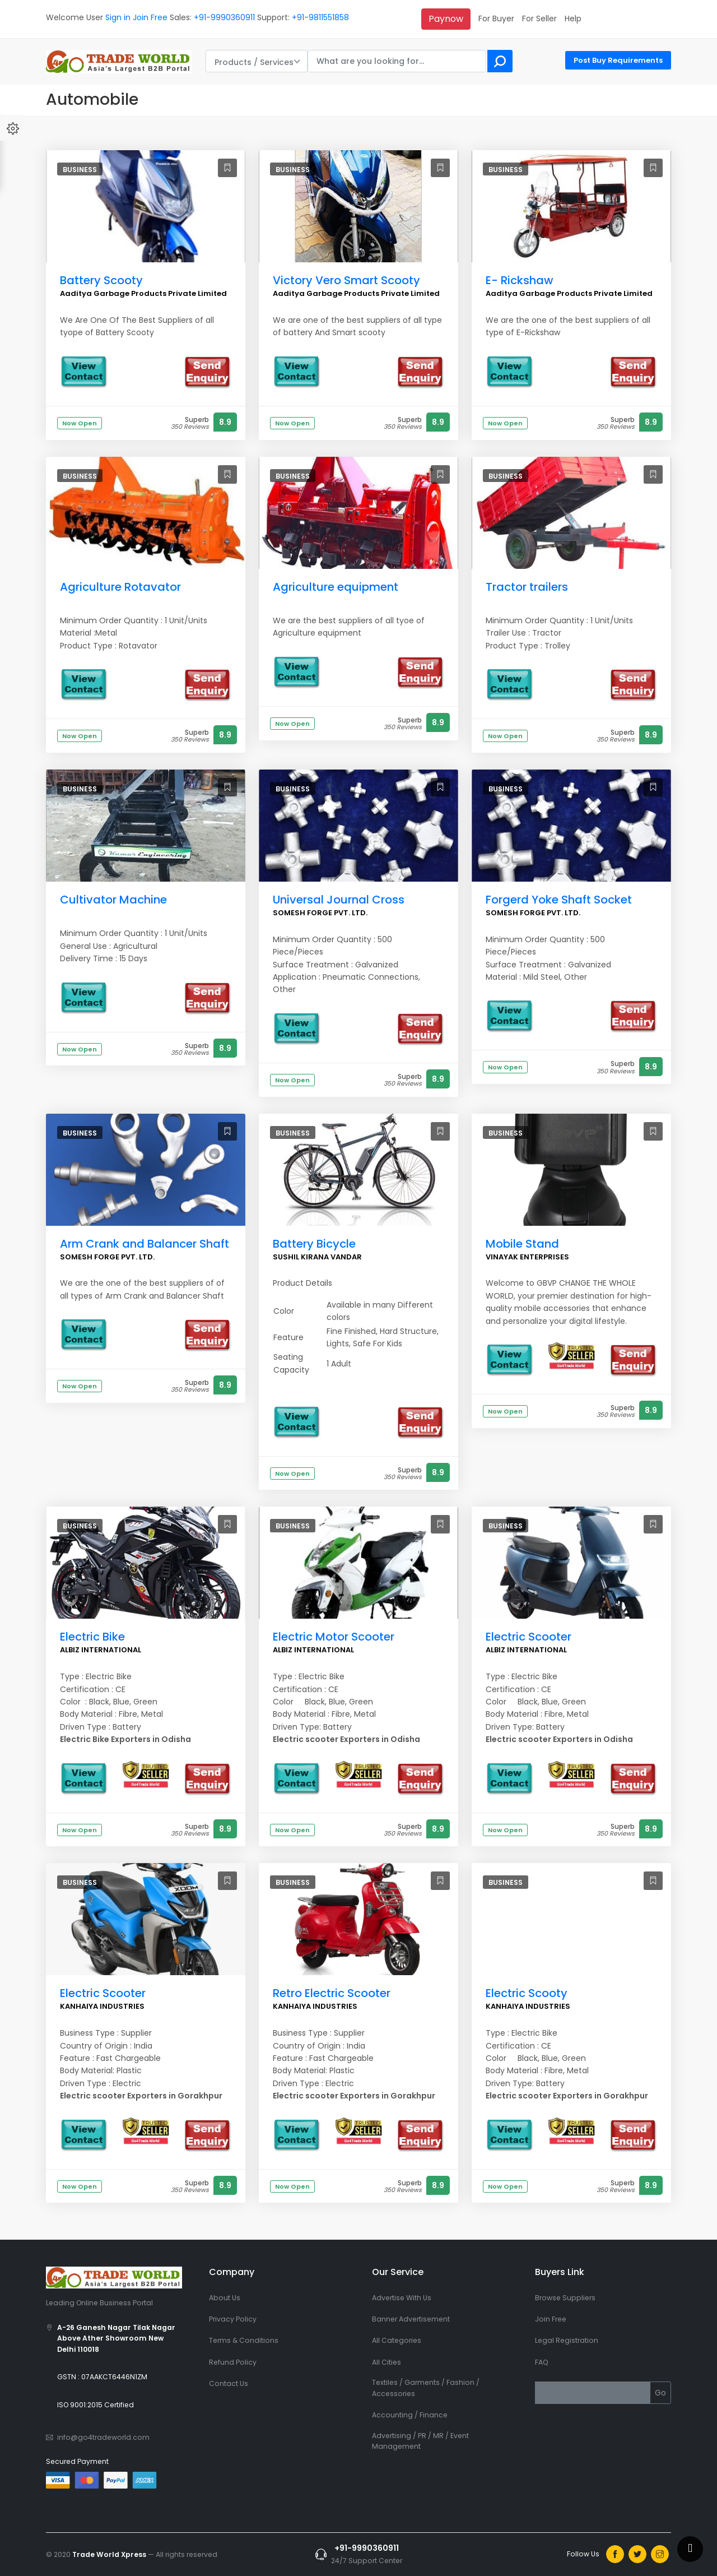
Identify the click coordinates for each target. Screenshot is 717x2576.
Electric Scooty (526, 1993)
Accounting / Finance (410, 2415)
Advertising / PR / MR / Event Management (420, 2441)
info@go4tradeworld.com (103, 2437)
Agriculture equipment (335, 587)
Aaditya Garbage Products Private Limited (143, 293)
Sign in (118, 17)
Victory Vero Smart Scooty (346, 280)
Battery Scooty (101, 280)
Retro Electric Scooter (331, 1993)
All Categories (396, 2340)
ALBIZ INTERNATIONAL (100, 1649)
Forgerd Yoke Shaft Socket (559, 899)
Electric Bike (92, 1636)
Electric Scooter (528, 1636)
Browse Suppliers (565, 2297)
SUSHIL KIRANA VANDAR (317, 1257)
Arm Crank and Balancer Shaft (144, 1244)
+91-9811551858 (320, 17)
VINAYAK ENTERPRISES (527, 1257)
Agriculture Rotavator (120, 587)
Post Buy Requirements (618, 60)
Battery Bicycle (314, 1244)
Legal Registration (566, 2340)
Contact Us (228, 2383)
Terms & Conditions (243, 2340)
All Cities (386, 2362)
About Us (224, 2297)
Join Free (150, 17)
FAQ (541, 2362)
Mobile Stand (522, 1244)
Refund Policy (233, 2362)
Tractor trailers (527, 587)
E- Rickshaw (519, 280)
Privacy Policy (233, 2319)
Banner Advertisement (411, 2319)
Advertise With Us (401, 2297)
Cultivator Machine (113, 899)
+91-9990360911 (224, 17)
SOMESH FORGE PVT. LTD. (320, 912)
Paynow (446, 18)
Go (660, 2392)
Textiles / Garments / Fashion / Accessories (425, 2388)
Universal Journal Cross (338, 899)
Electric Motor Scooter (333, 1636)
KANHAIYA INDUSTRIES (102, 2006)
